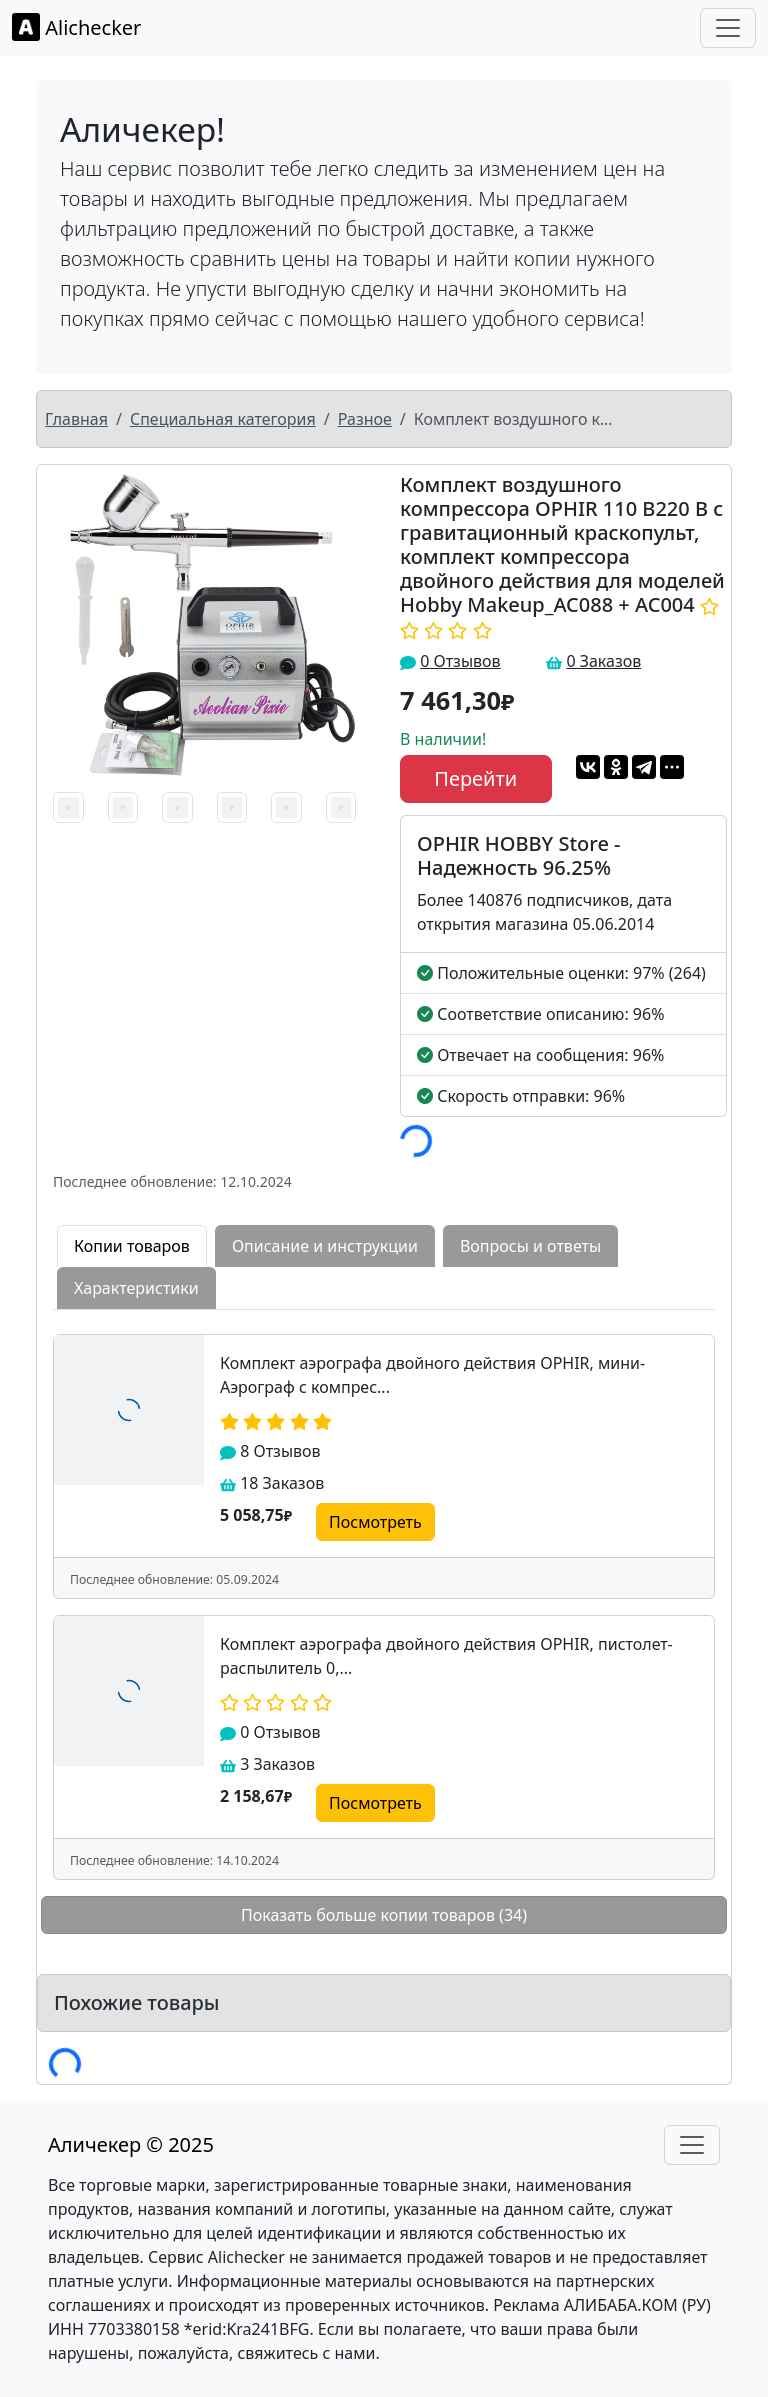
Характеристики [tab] (136, 1288)
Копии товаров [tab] (132, 1246)
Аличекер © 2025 (131, 2144)
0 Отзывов (460, 661)
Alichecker (76, 27)
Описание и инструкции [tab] (325, 1246)
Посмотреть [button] (375, 1522)
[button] (62, 626)
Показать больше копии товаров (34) (384, 1915)
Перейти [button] (475, 778)
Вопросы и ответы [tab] (530, 1246)
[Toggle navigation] (728, 28)
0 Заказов (603, 661)
